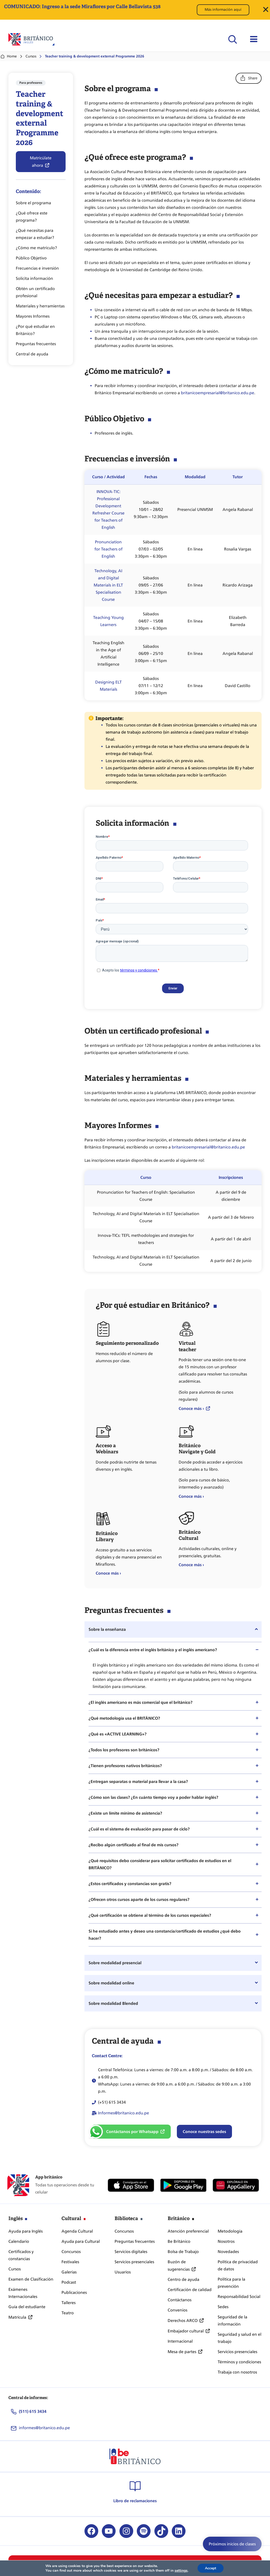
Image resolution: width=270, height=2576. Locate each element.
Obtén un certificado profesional (35, 292)
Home (8, 56)
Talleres (69, 2302)
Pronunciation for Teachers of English (108, 549)
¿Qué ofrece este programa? (31, 217)
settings (180, 2570)
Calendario (18, 2241)
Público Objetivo (31, 258)
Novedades (228, 2251)
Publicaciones (74, 2292)
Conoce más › (191, 1408)
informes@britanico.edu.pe (44, 2427)
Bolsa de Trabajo (183, 2251)
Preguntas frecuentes (36, 343)
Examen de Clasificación (30, 2279)
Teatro (68, 2312)
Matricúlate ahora (41, 161)
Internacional (180, 2341)
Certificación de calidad (190, 2289)
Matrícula (17, 2317)
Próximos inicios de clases (232, 2544)
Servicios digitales (131, 2251)
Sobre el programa (33, 202)
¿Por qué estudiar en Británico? (35, 330)
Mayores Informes (33, 316)
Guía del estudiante (26, 2306)
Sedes (223, 2306)
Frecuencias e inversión (37, 268)
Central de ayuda (32, 354)
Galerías (69, 2272)
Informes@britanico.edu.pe (123, 2113)
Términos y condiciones (239, 2361)
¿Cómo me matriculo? (36, 247)
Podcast (69, 2282)
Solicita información (34, 278)
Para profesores (30, 83)
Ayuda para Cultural (81, 2241)
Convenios (177, 2310)
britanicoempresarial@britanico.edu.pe (217, 392)
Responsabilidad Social (239, 2296)
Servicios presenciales (134, 2261)
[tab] (173, 1629)
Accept (210, 2568)
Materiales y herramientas (40, 306)
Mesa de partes (182, 2351)
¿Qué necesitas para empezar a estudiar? (35, 234)
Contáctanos (179, 2299)
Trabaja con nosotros (237, 2372)
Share (248, 78)
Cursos (31, 56)
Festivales (70, 2261)
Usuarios (123, 2272)
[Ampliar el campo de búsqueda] (232, 39)
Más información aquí (223, 9)
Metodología (230, 2231)
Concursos (71, 2251)
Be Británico (179, 2241)
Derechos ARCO (183, 2320)
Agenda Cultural (77, 2231)
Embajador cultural (186, 2331)
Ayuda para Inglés (25, 2231)
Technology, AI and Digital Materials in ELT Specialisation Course (108, 585)
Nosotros (226, 2241)
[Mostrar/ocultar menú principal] (254, 39)
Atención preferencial (188, 2231)
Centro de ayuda (183, 2279)
